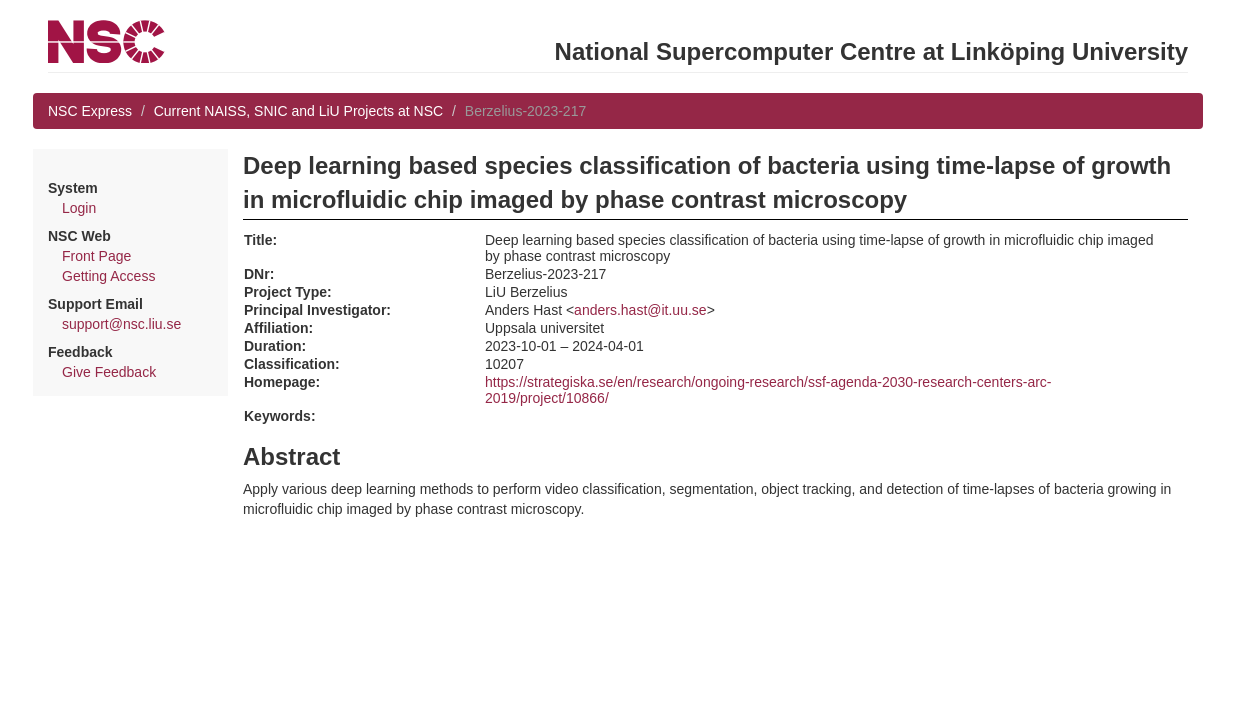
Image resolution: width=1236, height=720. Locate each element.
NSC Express (90, 111)
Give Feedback (109, 372)
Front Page (96, 256)
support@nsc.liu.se (121, 324)
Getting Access (108, 276)
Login (79, 208)
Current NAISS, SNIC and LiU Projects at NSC (298, 111)
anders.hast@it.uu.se (640, 310)
